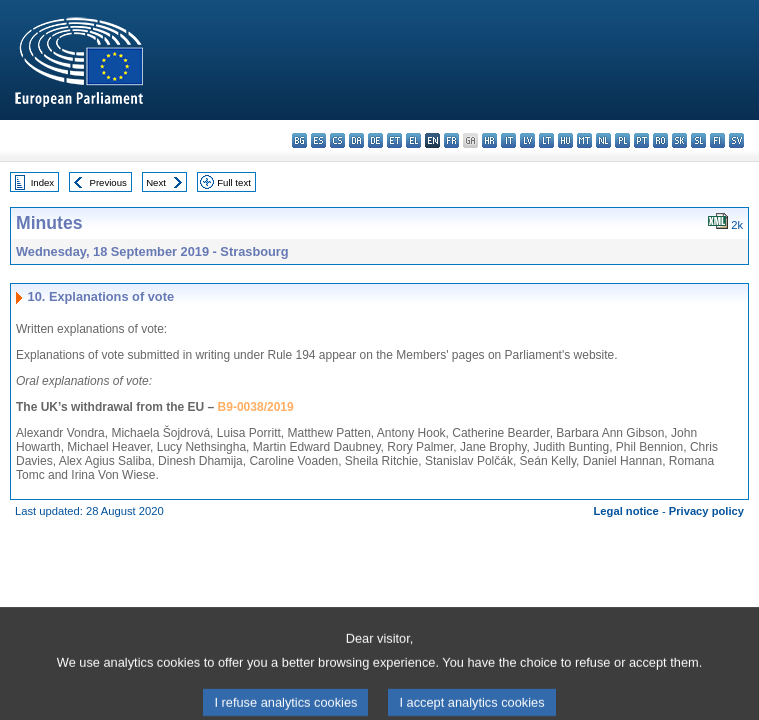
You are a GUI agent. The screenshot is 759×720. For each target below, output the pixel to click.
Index (42, 182)
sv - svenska (736, 140)
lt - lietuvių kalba (546, 140)
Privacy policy (706, 511)
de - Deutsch (375, 140)
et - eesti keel (394, 140)
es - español (318, 140)
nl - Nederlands (603, 140)
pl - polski (622, 140)
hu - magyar (565, 140)
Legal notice (626, 511)
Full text (234, 182)
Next (156, 182)
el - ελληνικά (413, 140)
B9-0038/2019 (256, 407)
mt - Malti (584, 140)
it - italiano (508, 140)
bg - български (299, 140)
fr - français (451, 140)
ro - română (660, 140)
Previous (108, 182)
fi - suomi (717, 140)
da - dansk (356, 140)
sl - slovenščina (698, 140)
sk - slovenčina (679, 140)
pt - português (641, 140)
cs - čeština (337, 140)
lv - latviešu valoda (527, 140)
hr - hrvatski (489, 140)
